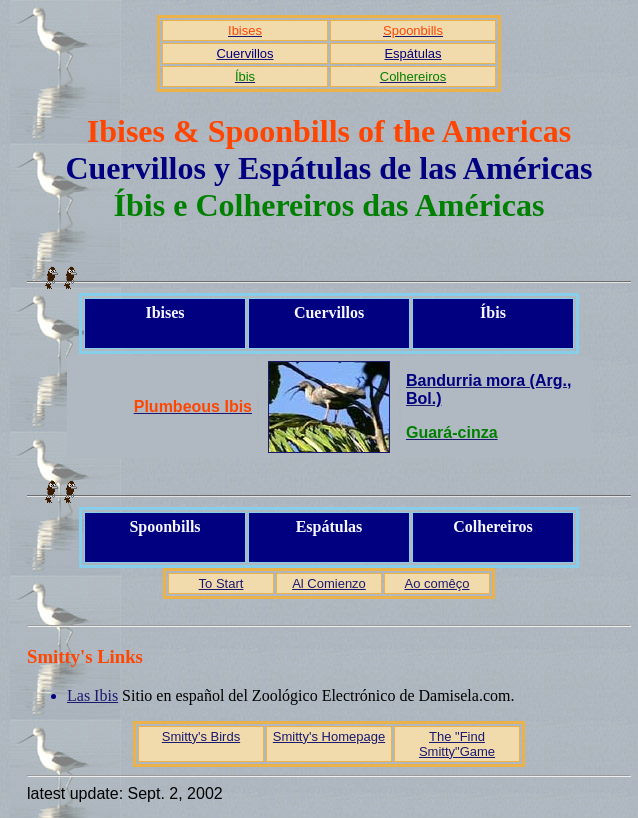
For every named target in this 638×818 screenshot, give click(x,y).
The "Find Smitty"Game (457, 744)
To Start (221, 583)
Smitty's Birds (201, 736)
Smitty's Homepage (329, 736)
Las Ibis (92, 695)
